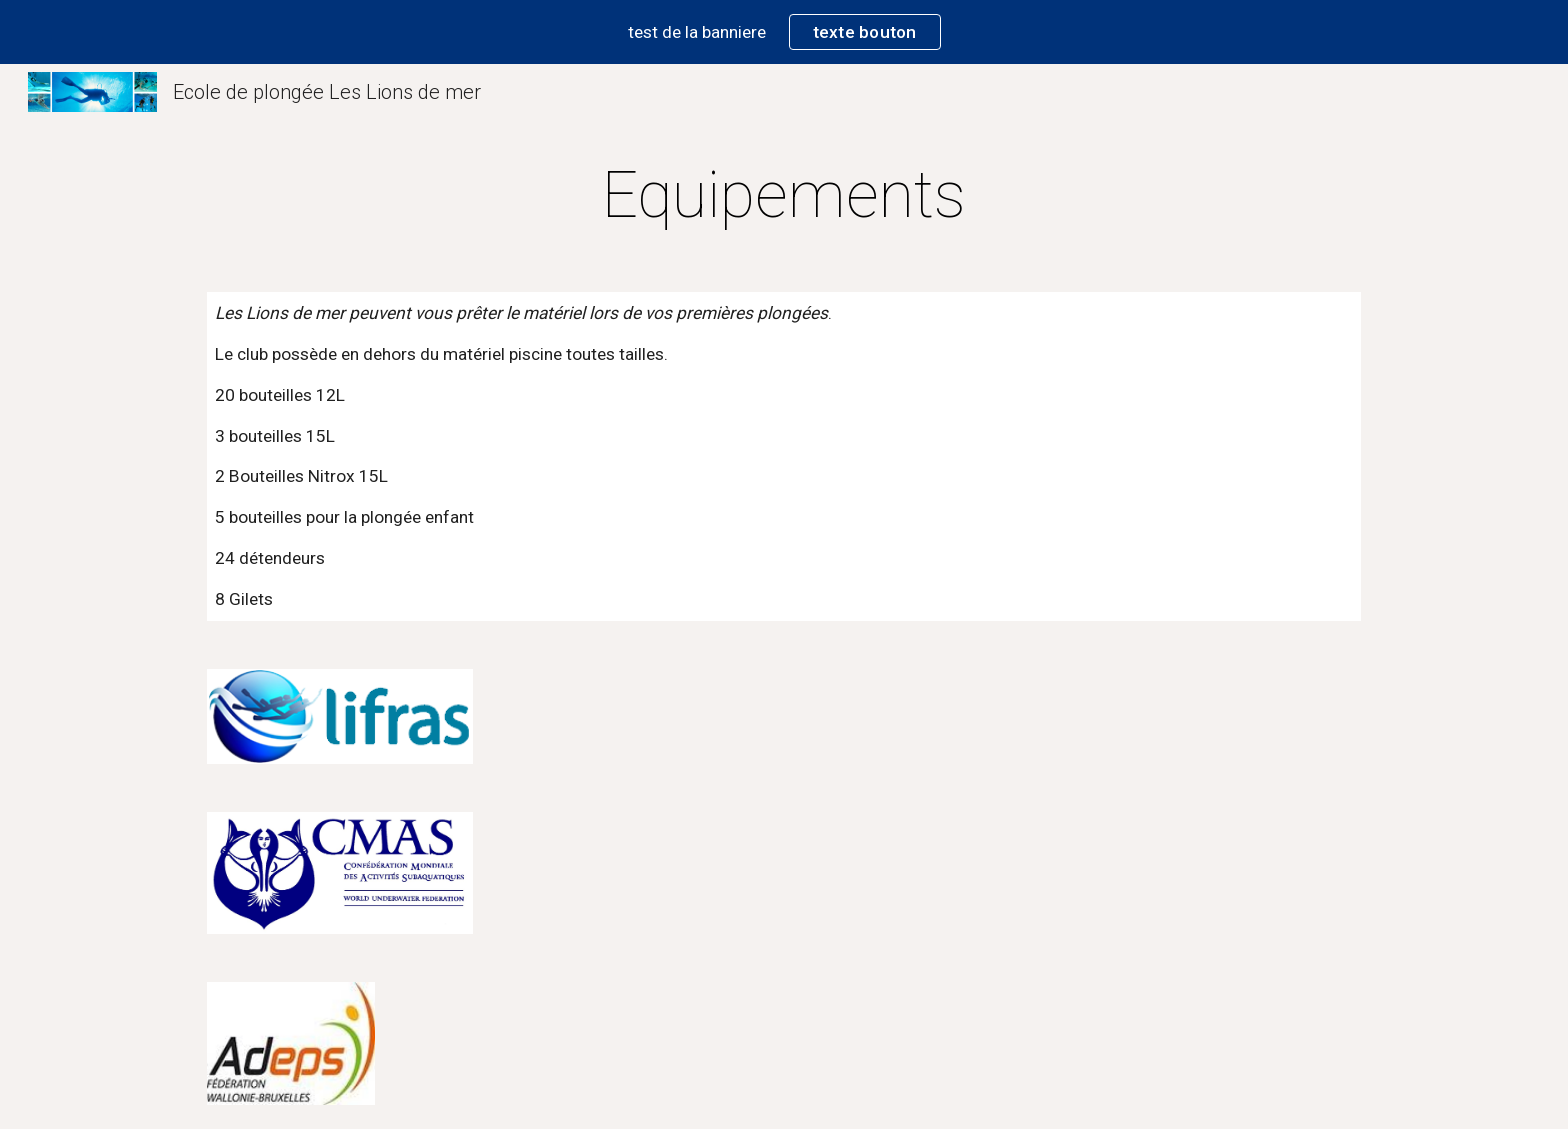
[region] (784, 32)
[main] (784, 196)
